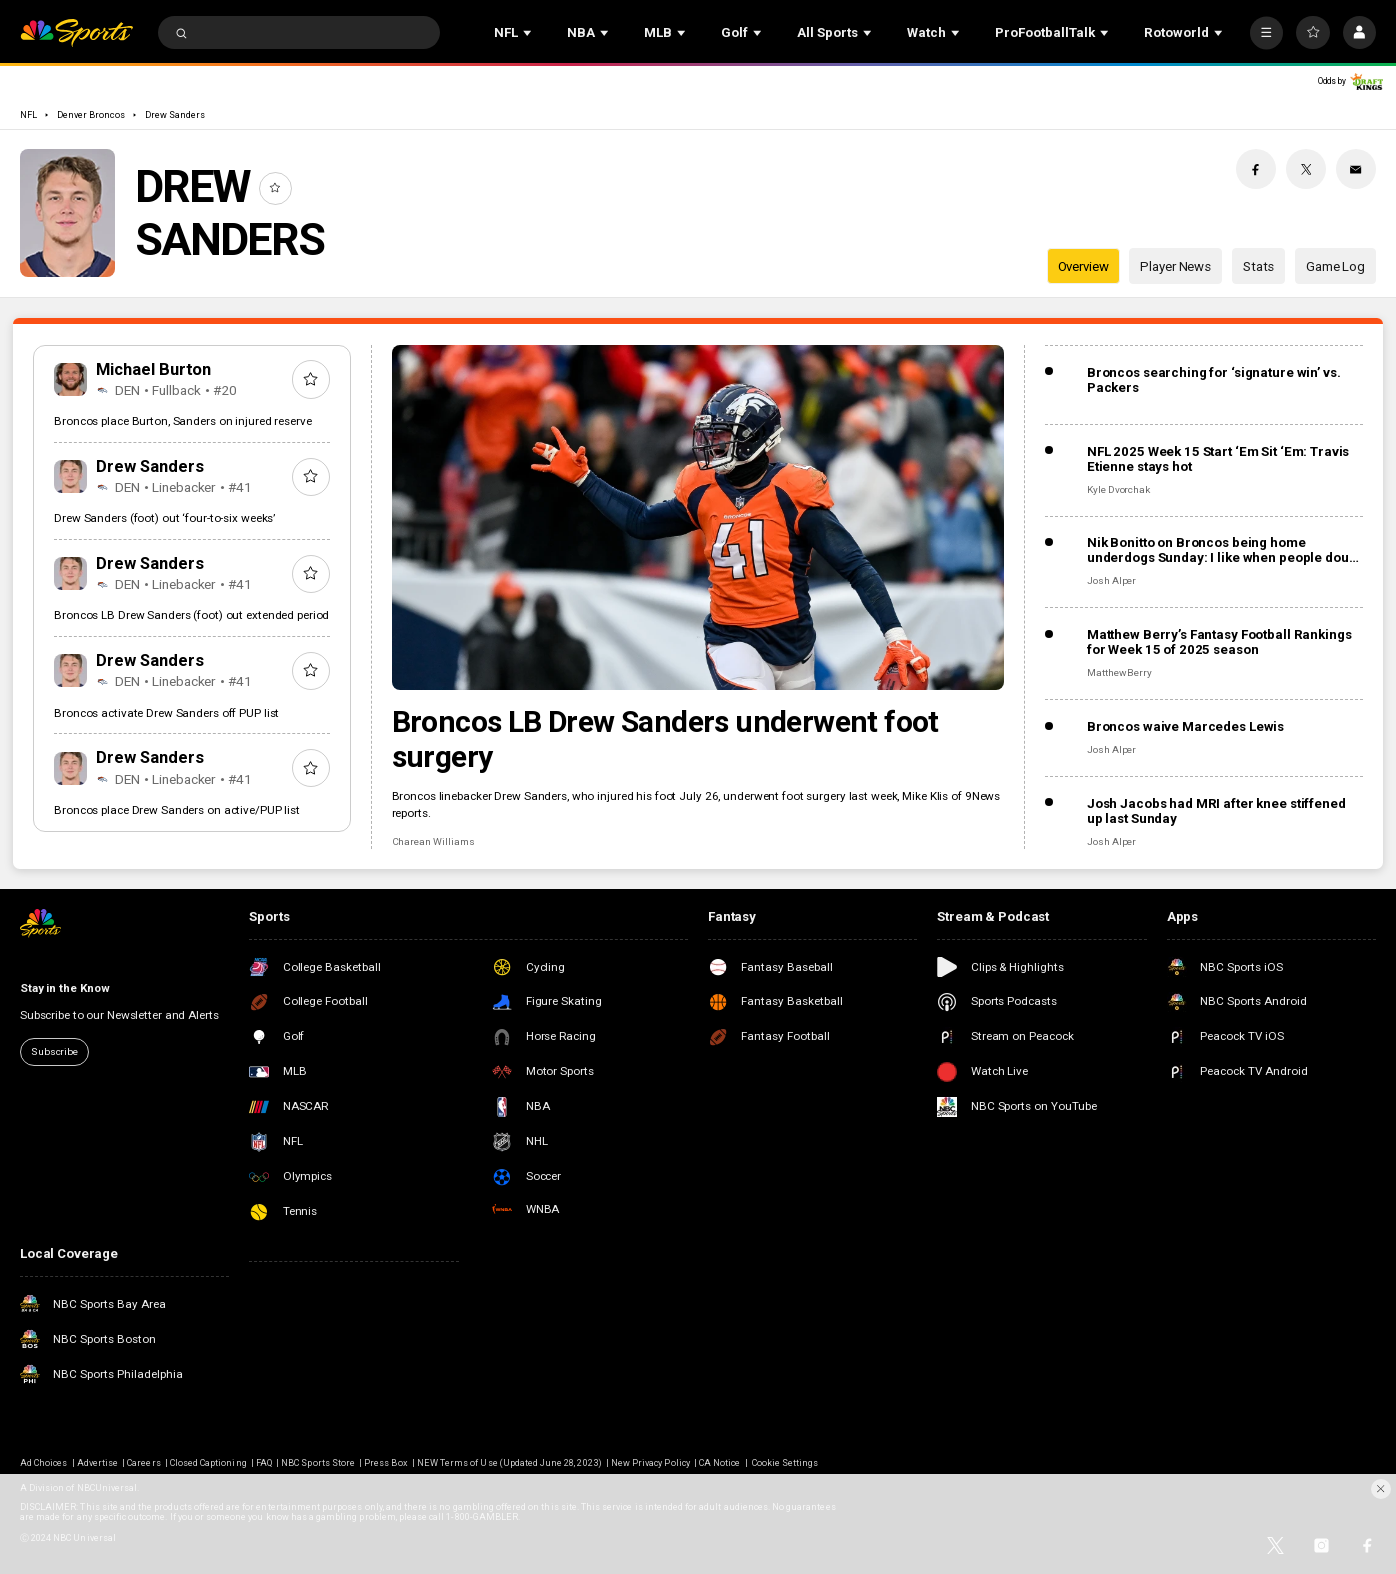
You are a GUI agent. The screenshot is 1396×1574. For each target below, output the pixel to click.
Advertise (97, 1463)
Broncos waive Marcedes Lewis (1185, 726)
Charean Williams (433, 841)
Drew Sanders (175, 115)
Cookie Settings (785, 1463)
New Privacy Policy (650, 1463)
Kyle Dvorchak (1118, 489)
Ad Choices (43, 1463)
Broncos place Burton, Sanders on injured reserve (182, 421)
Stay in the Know (65, 988)
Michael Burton (154, 369)
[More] (1266, 32)
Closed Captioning (208, 1463)
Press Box (385, 1463)
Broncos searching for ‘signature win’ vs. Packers (1214, 380)
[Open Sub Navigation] (529, 33)
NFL (28, 115)
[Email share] (1356, 169)
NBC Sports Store (318, 1463)
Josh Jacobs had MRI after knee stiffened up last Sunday (1216, 811)
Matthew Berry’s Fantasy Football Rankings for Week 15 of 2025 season (1219, 642)
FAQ (264, 1463)
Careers (143, 1463)
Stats (1258, 266)
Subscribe (54, 1051)
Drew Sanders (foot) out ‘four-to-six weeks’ (164, 518)
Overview (1083, 266)
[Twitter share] (1306, 169)
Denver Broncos (91, 115)
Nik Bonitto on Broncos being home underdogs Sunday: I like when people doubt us (1223, 550)
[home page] (76, 33)
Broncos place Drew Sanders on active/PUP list (177, 810)
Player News (1175, 266)
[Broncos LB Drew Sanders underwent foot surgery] (698, 517)
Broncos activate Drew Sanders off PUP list (166, 713)
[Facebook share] (1256, 169)
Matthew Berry (1119, 672)
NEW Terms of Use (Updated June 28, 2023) (509, 1463)
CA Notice (719, 1463)
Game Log (1335, 266)
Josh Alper (1112, 580)
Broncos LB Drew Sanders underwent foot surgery (665, 739)
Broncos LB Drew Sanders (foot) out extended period (191, 615)
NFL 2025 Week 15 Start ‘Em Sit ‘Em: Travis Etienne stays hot (1218, 459)
